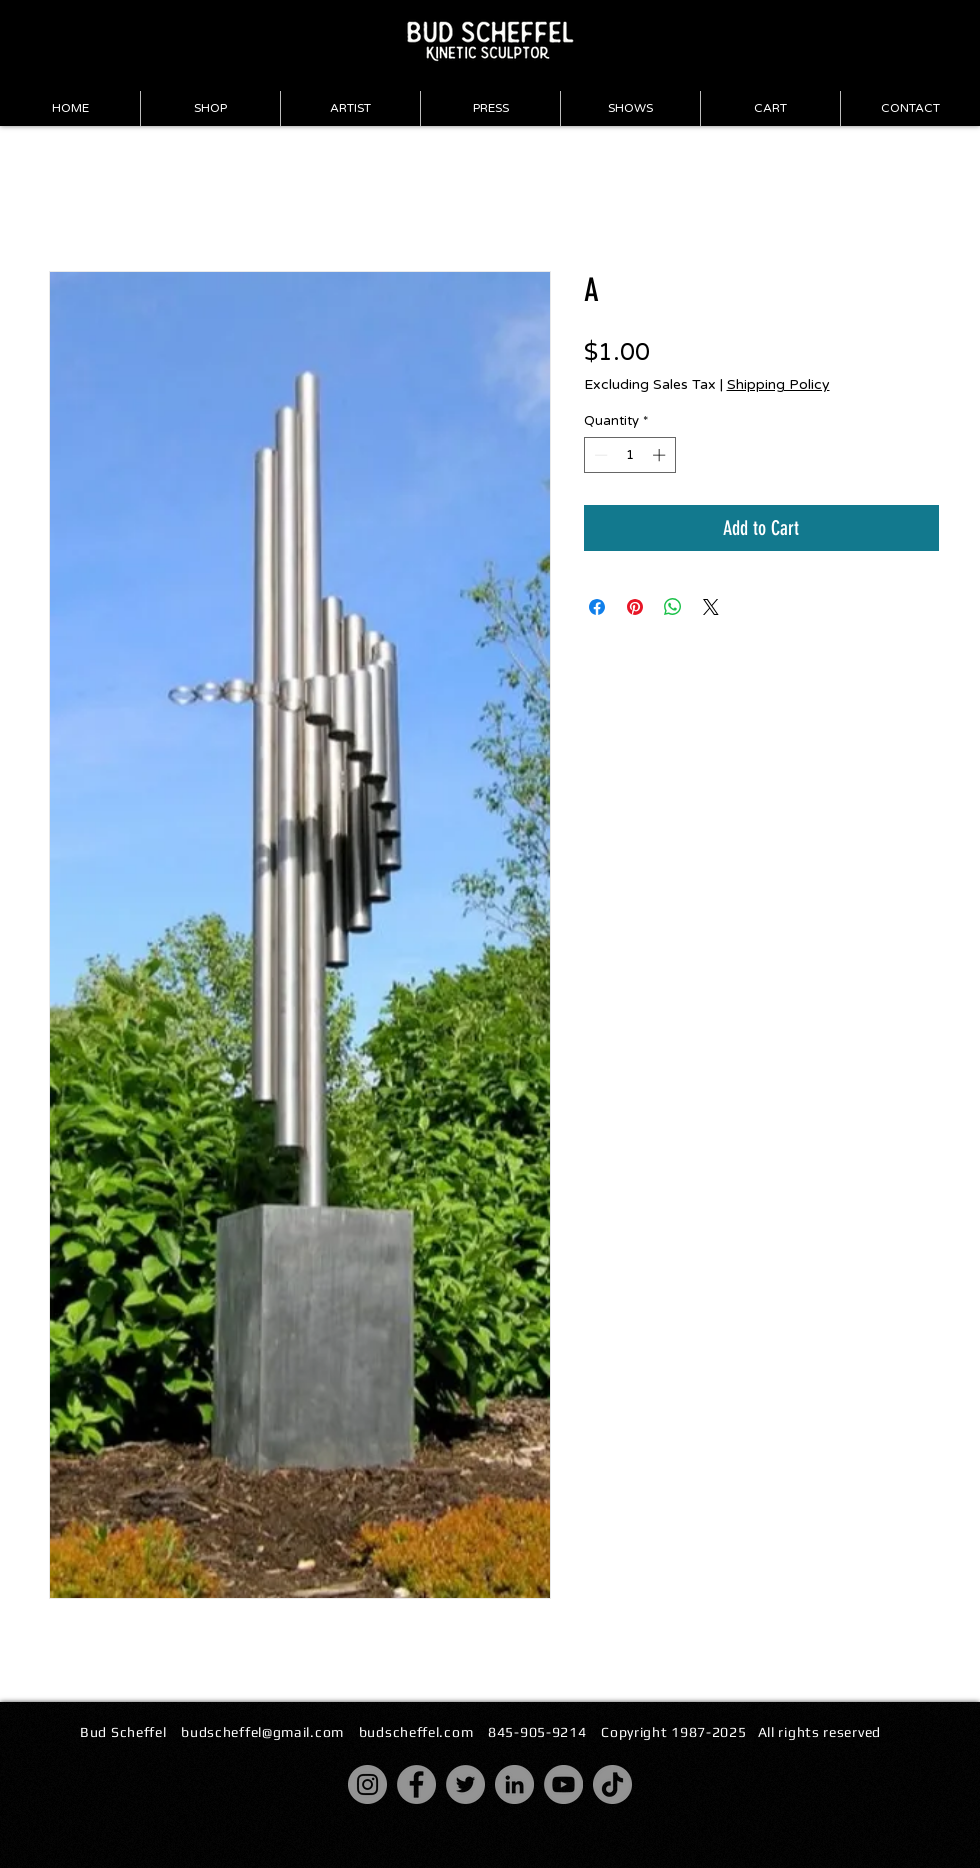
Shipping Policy (778, 384)
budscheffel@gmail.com (262, 1732)
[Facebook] (416, 1784)
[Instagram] (367, 1784)
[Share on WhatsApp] (673, 607)
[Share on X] (711, 607)
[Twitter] (465, 1784)
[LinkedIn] (514, 1784)
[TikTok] (612, 1784)
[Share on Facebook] (597, 607)
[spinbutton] (629, 455)
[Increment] (661, 455)
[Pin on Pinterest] (635, 607)
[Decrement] (599, 455)
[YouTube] (563, 1784)
